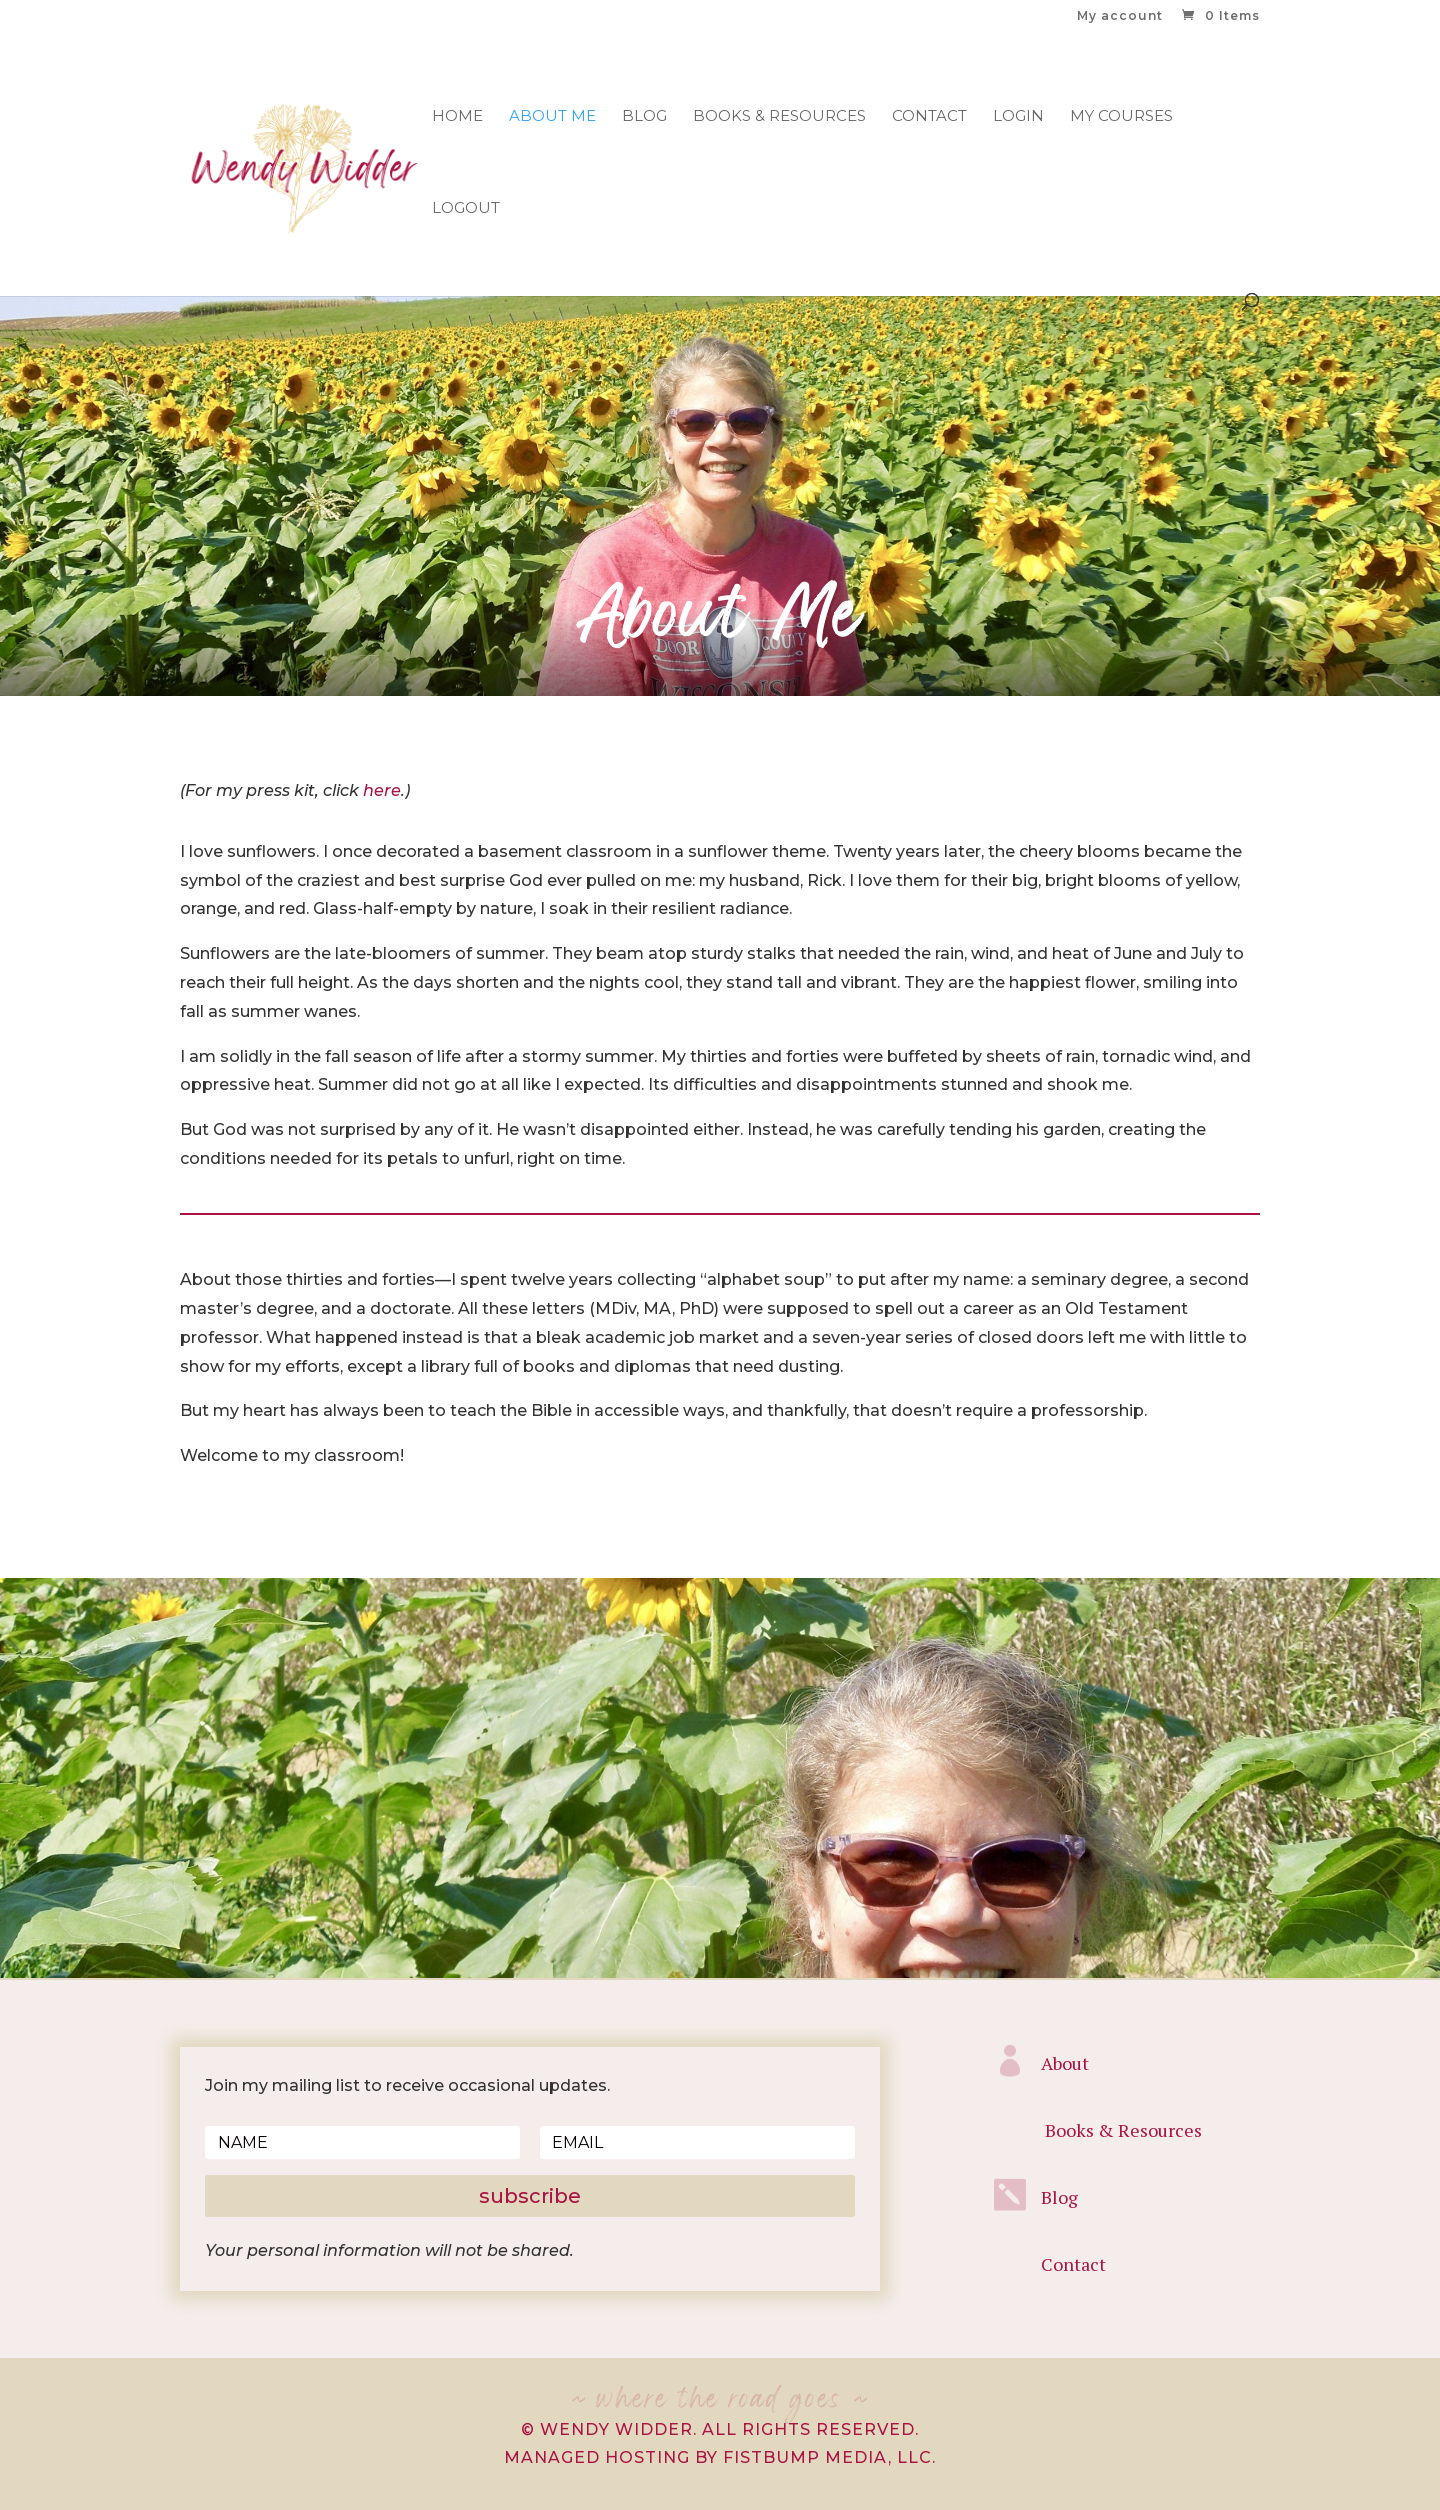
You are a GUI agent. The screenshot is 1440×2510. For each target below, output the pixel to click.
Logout (466, 209)
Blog (644, 117)
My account (1120, 16)
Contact (929, 117)
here (382, 790)
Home (457, 117)
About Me (552, 117)
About (1065, 2063)
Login (1018, 117)
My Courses (1121, 117)
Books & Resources (779, 117)
